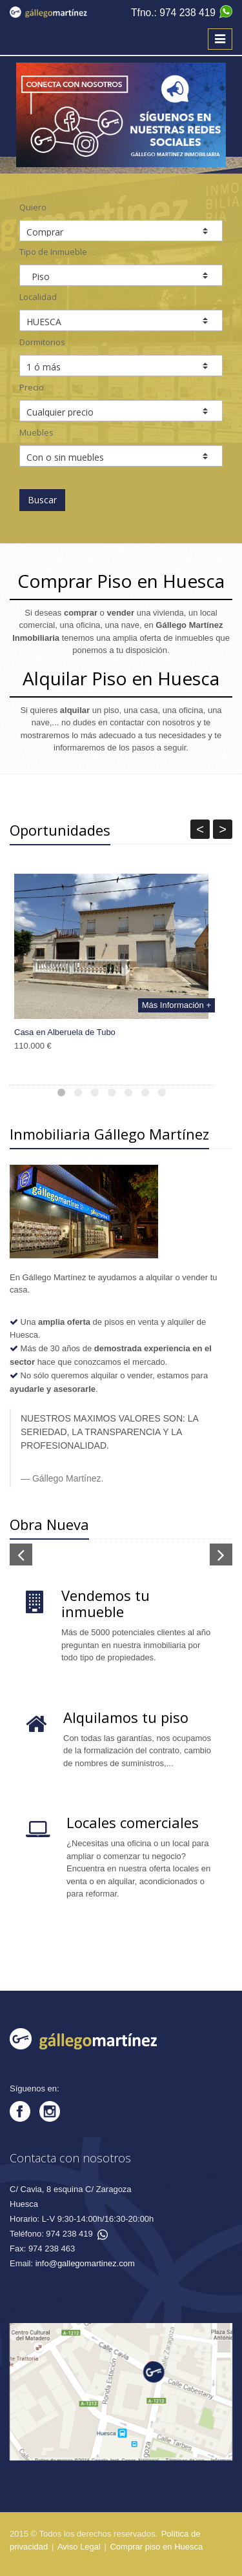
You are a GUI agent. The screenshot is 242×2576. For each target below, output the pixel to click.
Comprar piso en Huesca (156, 2546)
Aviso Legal (79, 2546)
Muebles (36, 432)
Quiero (32, 207)
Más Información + (176, 1005)
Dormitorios (42, 342)
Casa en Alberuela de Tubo (65, 1032)
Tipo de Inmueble (53, 251)
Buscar (42, 500)
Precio (31, 387)
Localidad (38, 297)
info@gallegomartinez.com (85, 2263)
